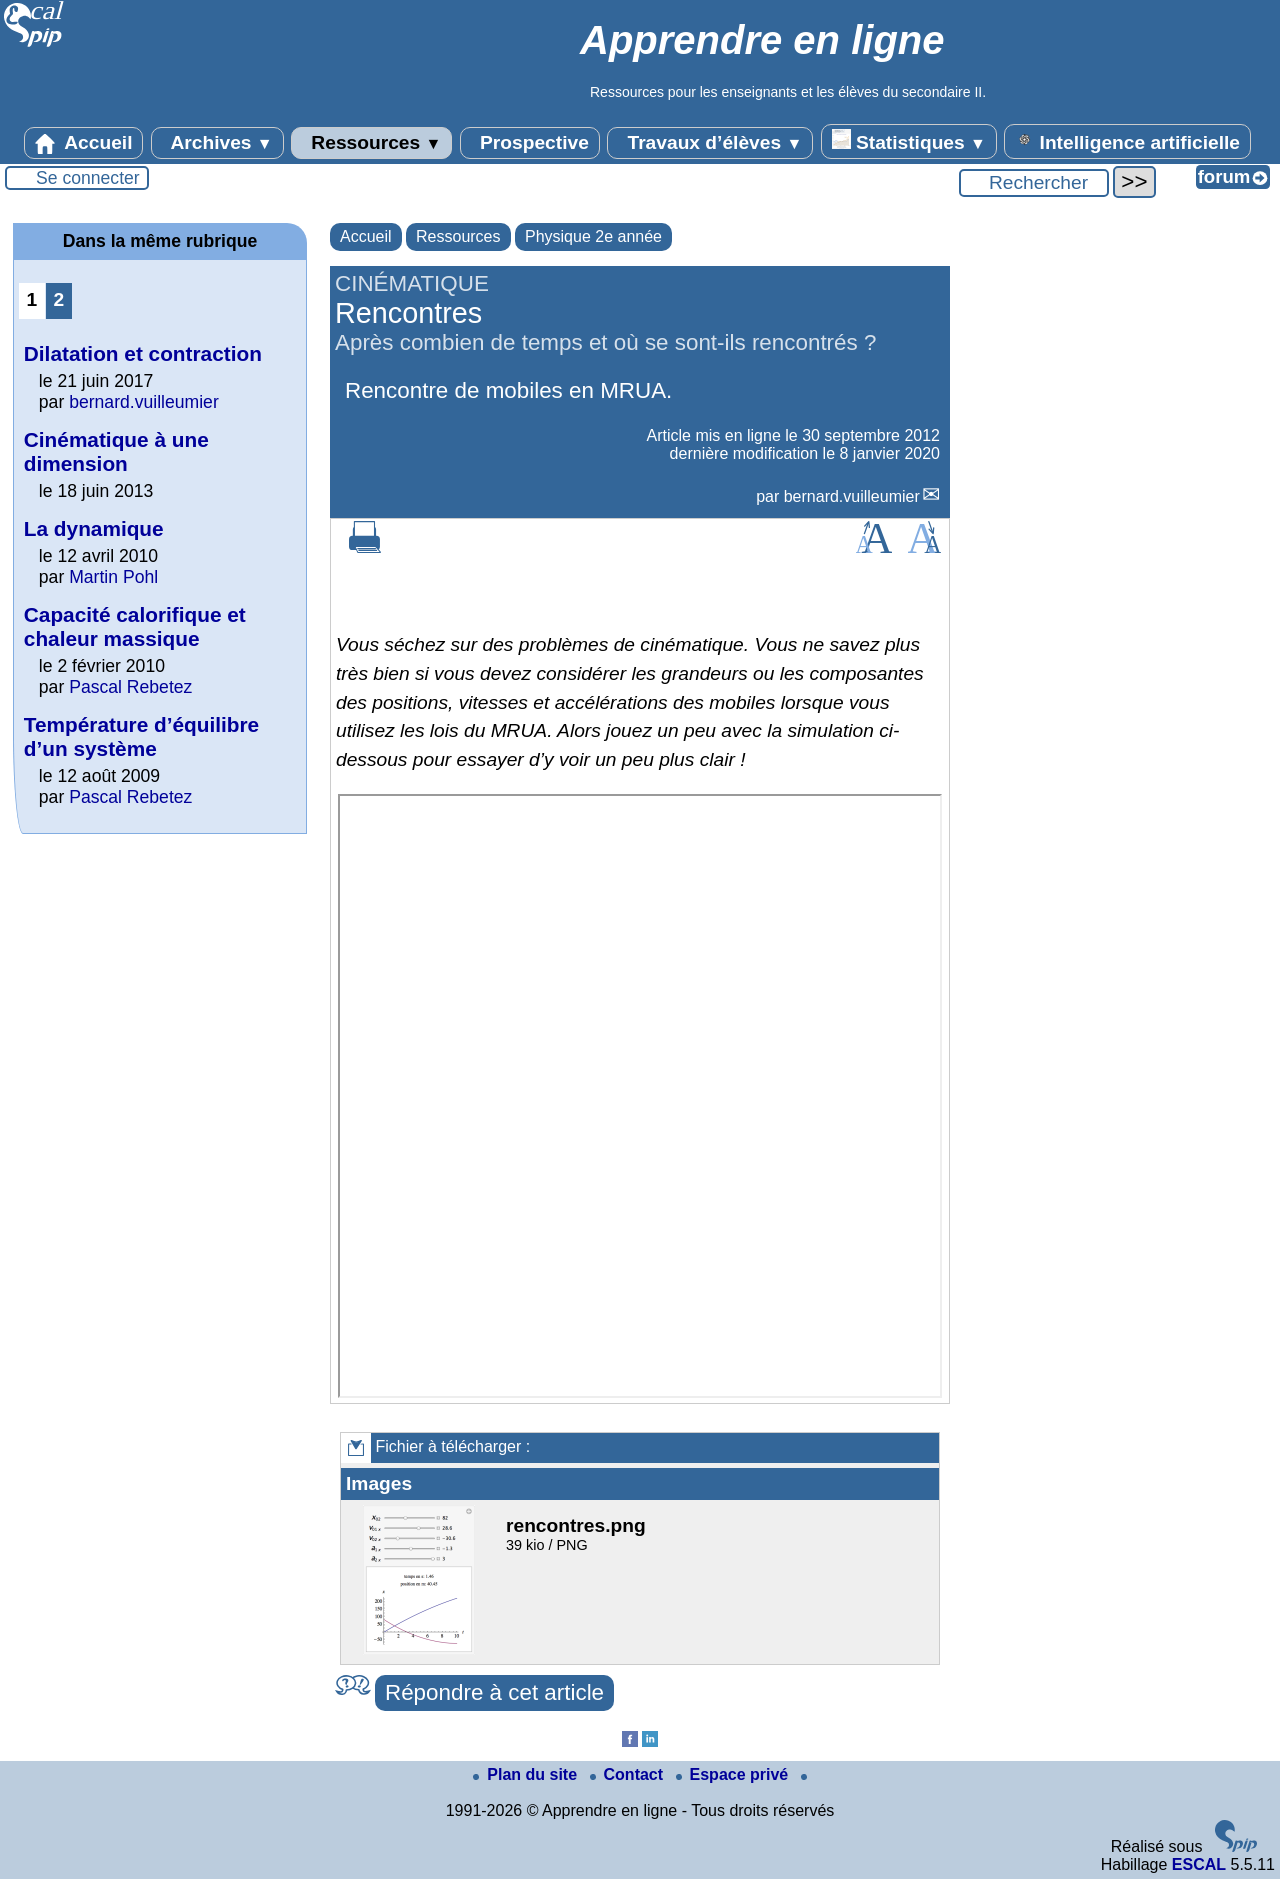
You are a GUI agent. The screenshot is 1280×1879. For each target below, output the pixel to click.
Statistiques (909, 141)
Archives (217, 143)
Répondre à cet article (494, 1692)
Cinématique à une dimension (116, 451)
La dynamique (94, 528)
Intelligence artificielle (1127, 141)
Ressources (371, 143)
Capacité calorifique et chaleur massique (135, 626)
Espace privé (734, 1774)
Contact (629, 1774)
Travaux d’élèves (710, 143)
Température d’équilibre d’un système (141, 736)
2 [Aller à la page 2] (59, 299)
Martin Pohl (113, 577)
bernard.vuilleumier (852, 496)
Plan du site (527, 1774)
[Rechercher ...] (1034, 183)
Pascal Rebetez (130, 687)
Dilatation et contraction (143, 353)
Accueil (84, 143)
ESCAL (1199, 1864)
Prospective (530, 143)
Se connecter (88, 178)
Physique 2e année (593, 236)
